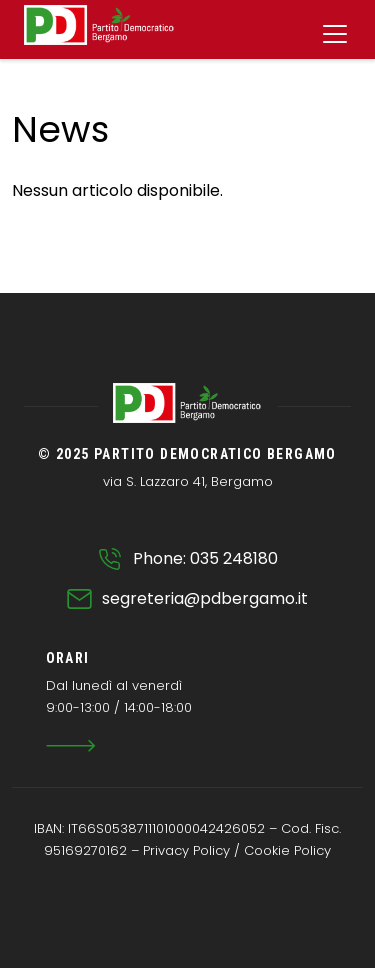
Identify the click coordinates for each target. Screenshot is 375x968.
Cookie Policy (287, 850)
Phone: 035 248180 (205, 558)
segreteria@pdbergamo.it (205, 598)
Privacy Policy (186, 850)
